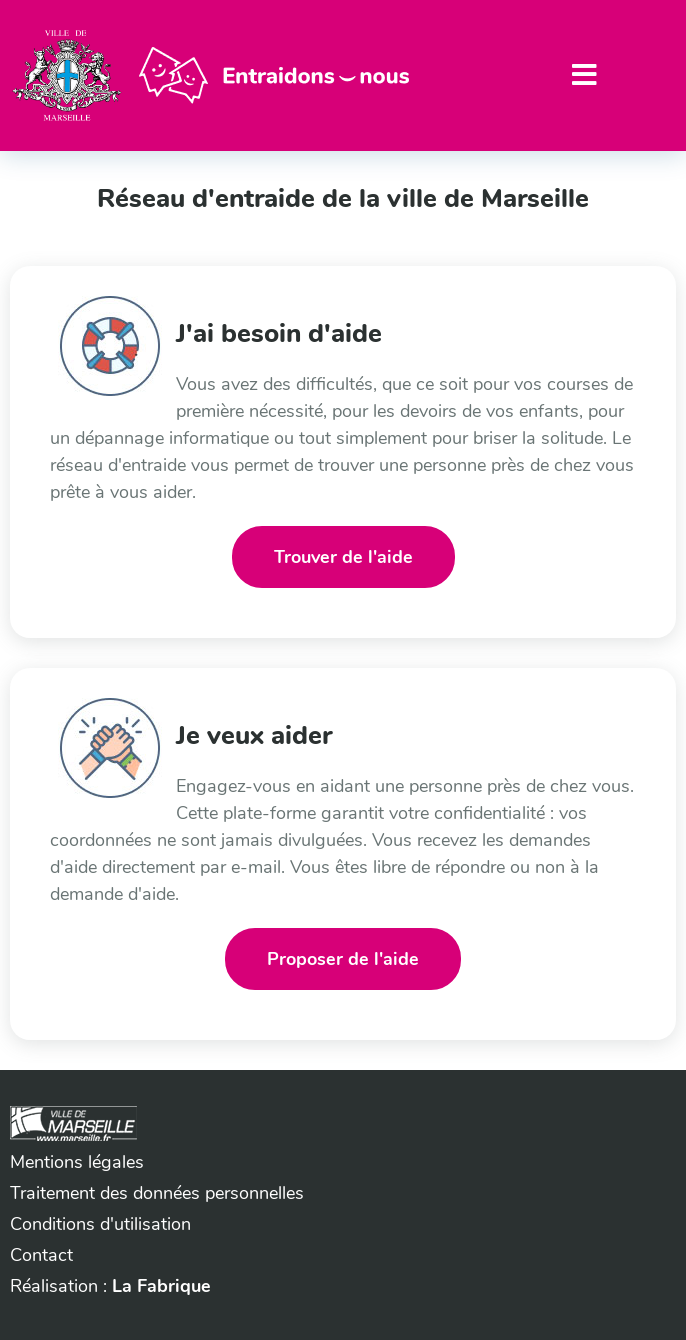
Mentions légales (77, 1162)
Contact (41, 1255)
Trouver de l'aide (343, 557)
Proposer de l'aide (343, 959)
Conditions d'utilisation (100, 1224)
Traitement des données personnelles (157, 1193)
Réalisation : (110, 1286)
